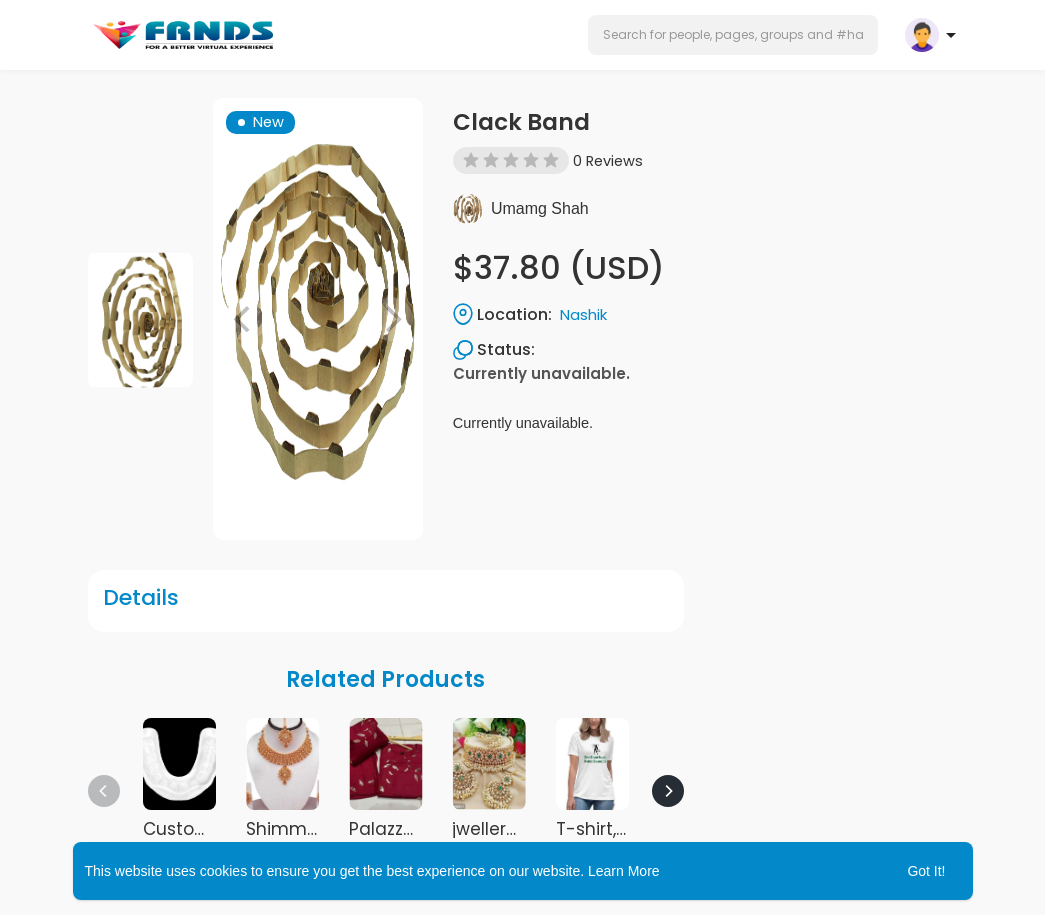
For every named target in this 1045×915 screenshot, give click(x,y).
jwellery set (500, 829)
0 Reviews (608, 161)
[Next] (668, 791)
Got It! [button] (926, 871)
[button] (733, 35)
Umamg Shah (540, 208)
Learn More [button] (624, 871)
